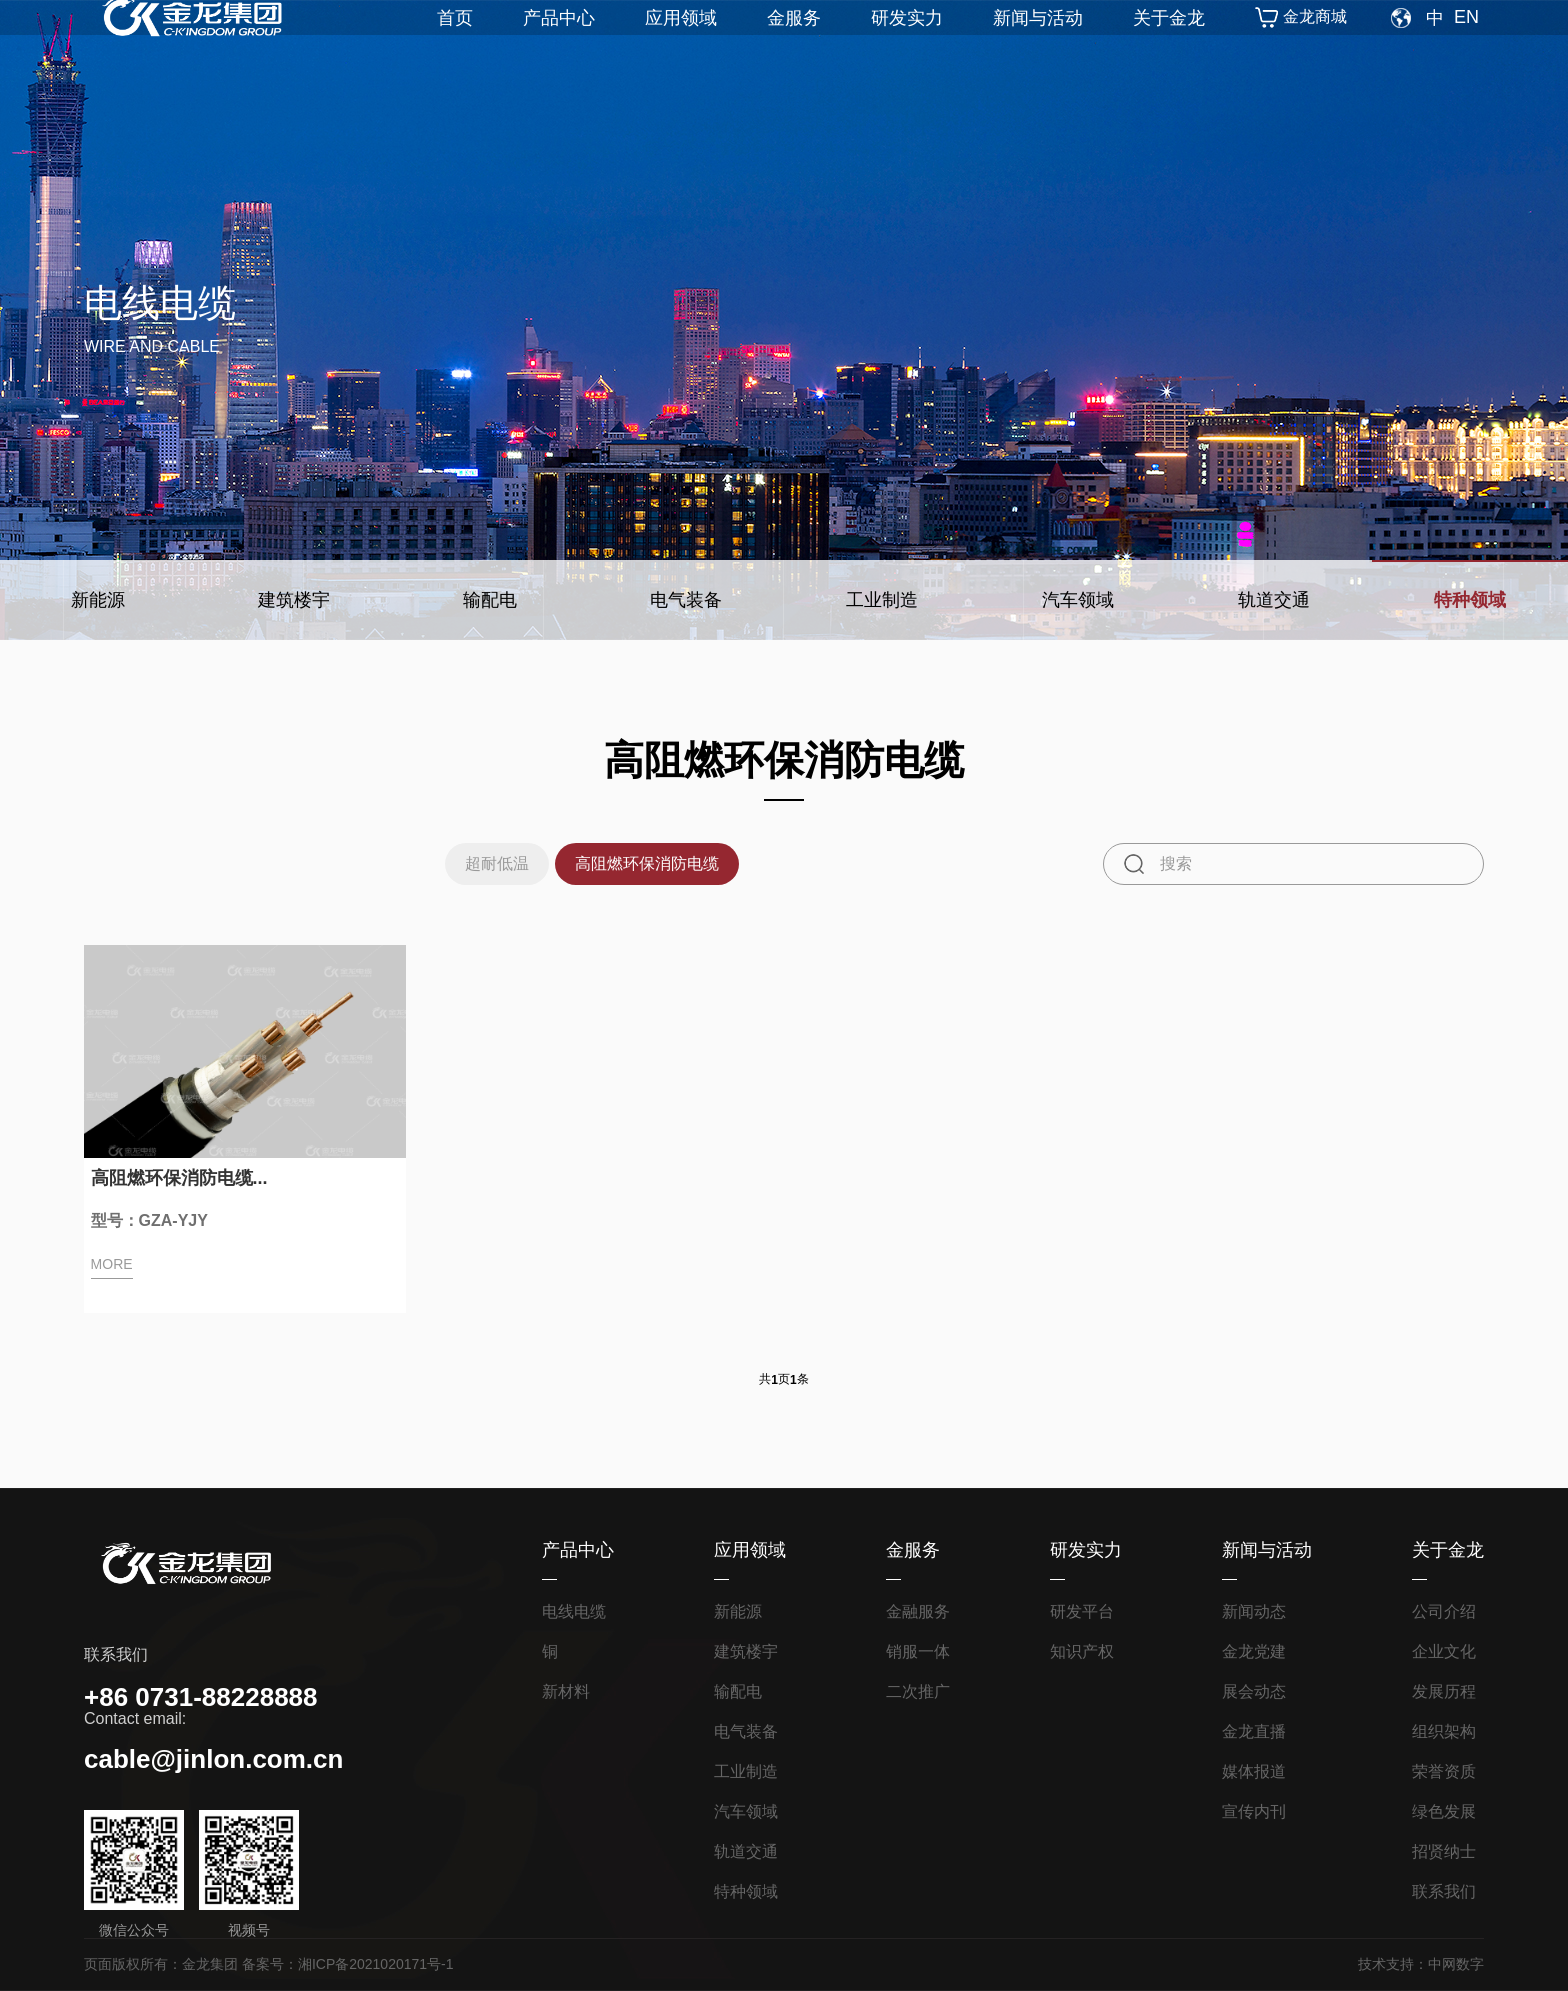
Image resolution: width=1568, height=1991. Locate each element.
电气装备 (686, 600)
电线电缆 (574, 1611)
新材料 (566, 1691)
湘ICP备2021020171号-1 (376, 1964)
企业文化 (1444, 1651)
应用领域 (681, 46)
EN (1466, 46)
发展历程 (1444, 1691)
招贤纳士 (1444, 1851)
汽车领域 (1078, 600)
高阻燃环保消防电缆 (653, 863)
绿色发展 (1444, 1811)
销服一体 (918, 1651)
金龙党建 (1254, 1651)
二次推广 (918, 1691)
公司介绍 (1444, 1611)
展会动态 (1254, 1691)
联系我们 (1444, 1891)
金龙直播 (1254, 1731)
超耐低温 (479, 863)
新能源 (98, 600)
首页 (455, 46)
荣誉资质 (1444, 1771)
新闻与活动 (1038, 46)
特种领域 (1470, 600)
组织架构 (1444, 1731)
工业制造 (882, 600)
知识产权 (1082, 1651)
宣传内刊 (1254, 1811)
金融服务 (918, 1611)
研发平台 (1082, 1611)
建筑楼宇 (294, 600)
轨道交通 (1274, 600)
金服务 (794, 46)
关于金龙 (1169, 46)
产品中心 (559, 46)
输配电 (490, 600)
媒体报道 (1254, 1771)
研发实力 (907, 46)
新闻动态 (1254, 1611)
